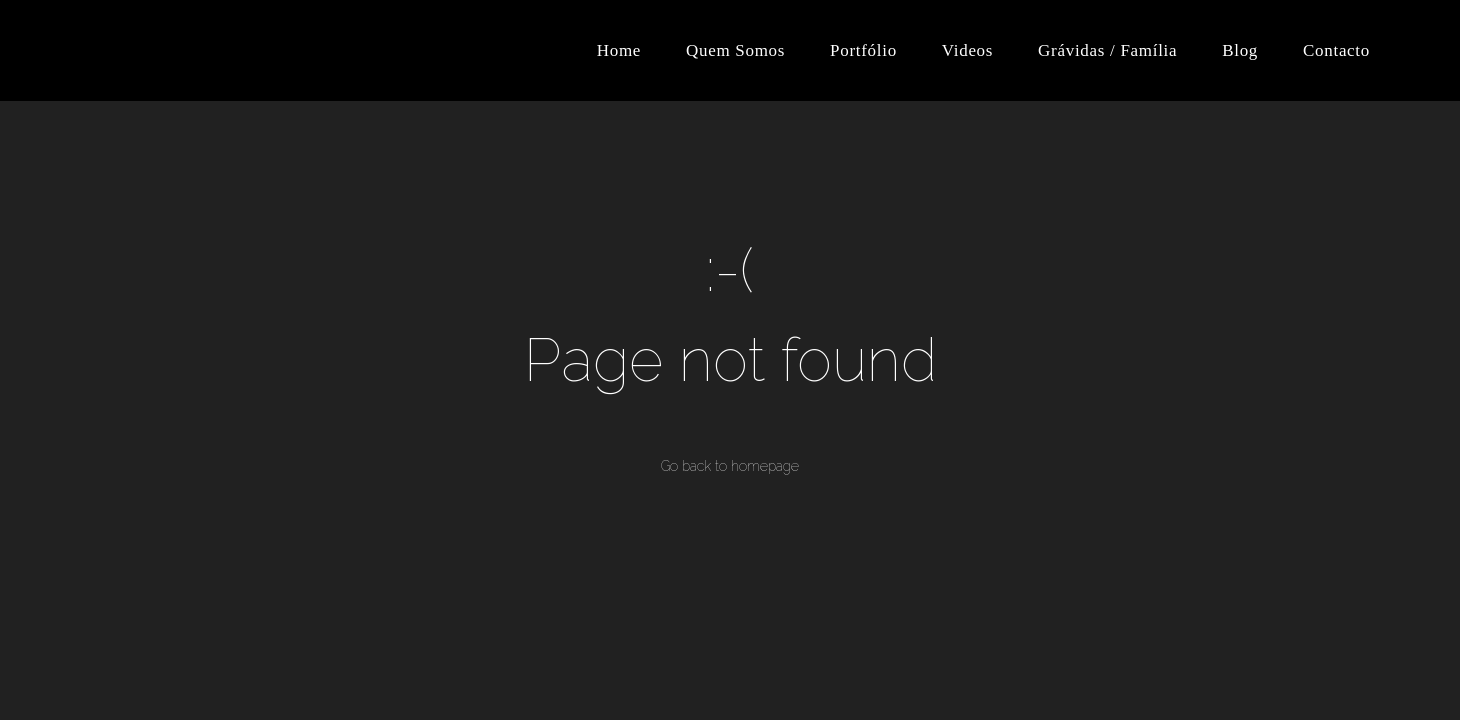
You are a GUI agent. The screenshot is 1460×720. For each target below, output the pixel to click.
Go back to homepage (730, 466)
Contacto (1336, 50)
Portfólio (863, 50)
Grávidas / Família (1107, 50)
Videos (967, 50)
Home (619, 50)
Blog (1240, 50)
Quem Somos (735, 50)
